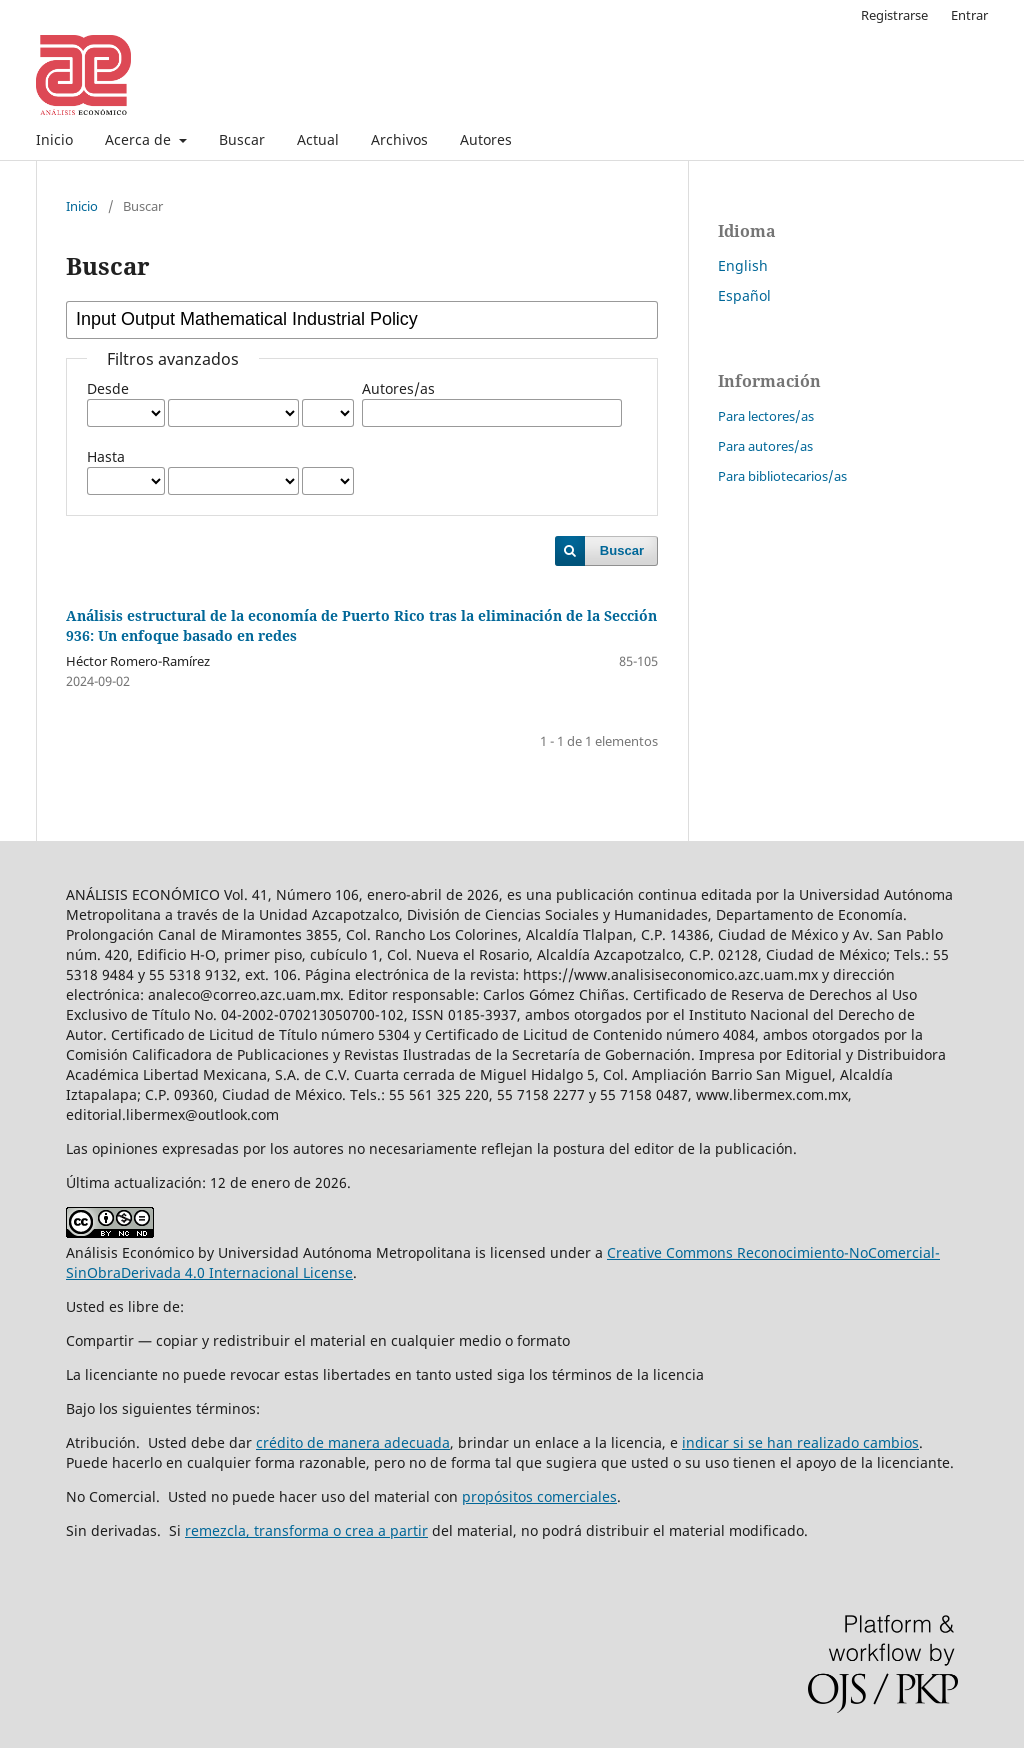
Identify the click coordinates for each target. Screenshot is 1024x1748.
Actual (318, 139)
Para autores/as (765, 446)
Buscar (242, 139)
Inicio (54, 139)
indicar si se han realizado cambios (800, 1442)
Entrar (969, 15)
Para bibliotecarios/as (782, 476)
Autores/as (398, 388)
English (743, 265)
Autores (486, 139)
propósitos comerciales (539, 1496)
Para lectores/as (766, 416)
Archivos (399, 139)
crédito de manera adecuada (353, 1442)
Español (744, 295)
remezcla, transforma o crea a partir (306, 1530)
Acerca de (140, 139)
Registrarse (894, 15)
